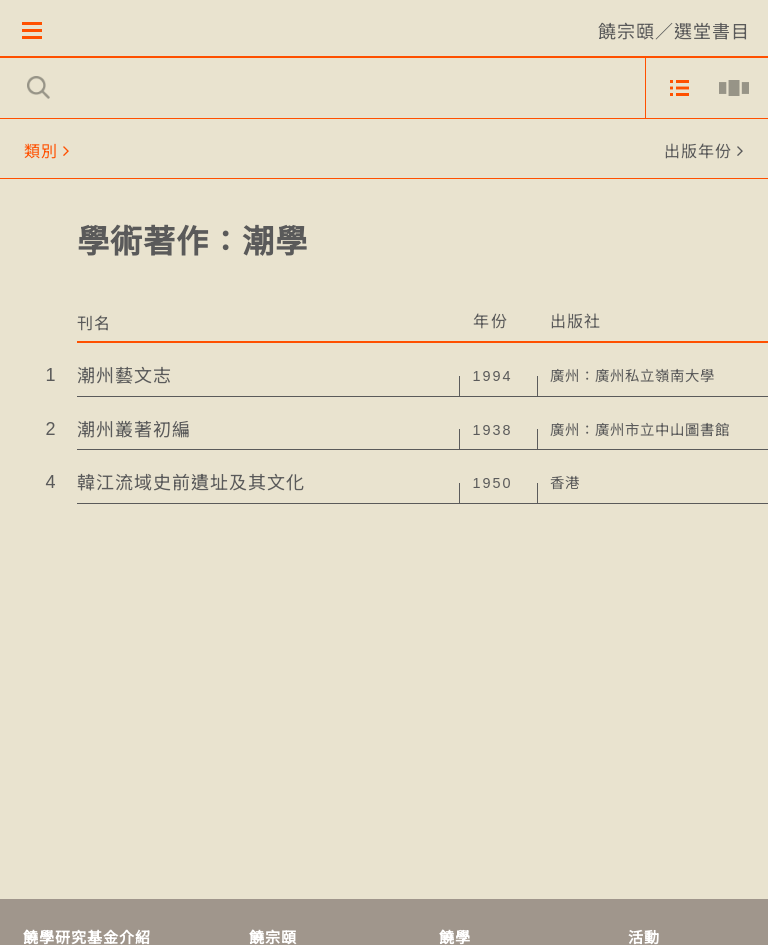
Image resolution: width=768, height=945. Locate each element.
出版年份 (698, 152)
